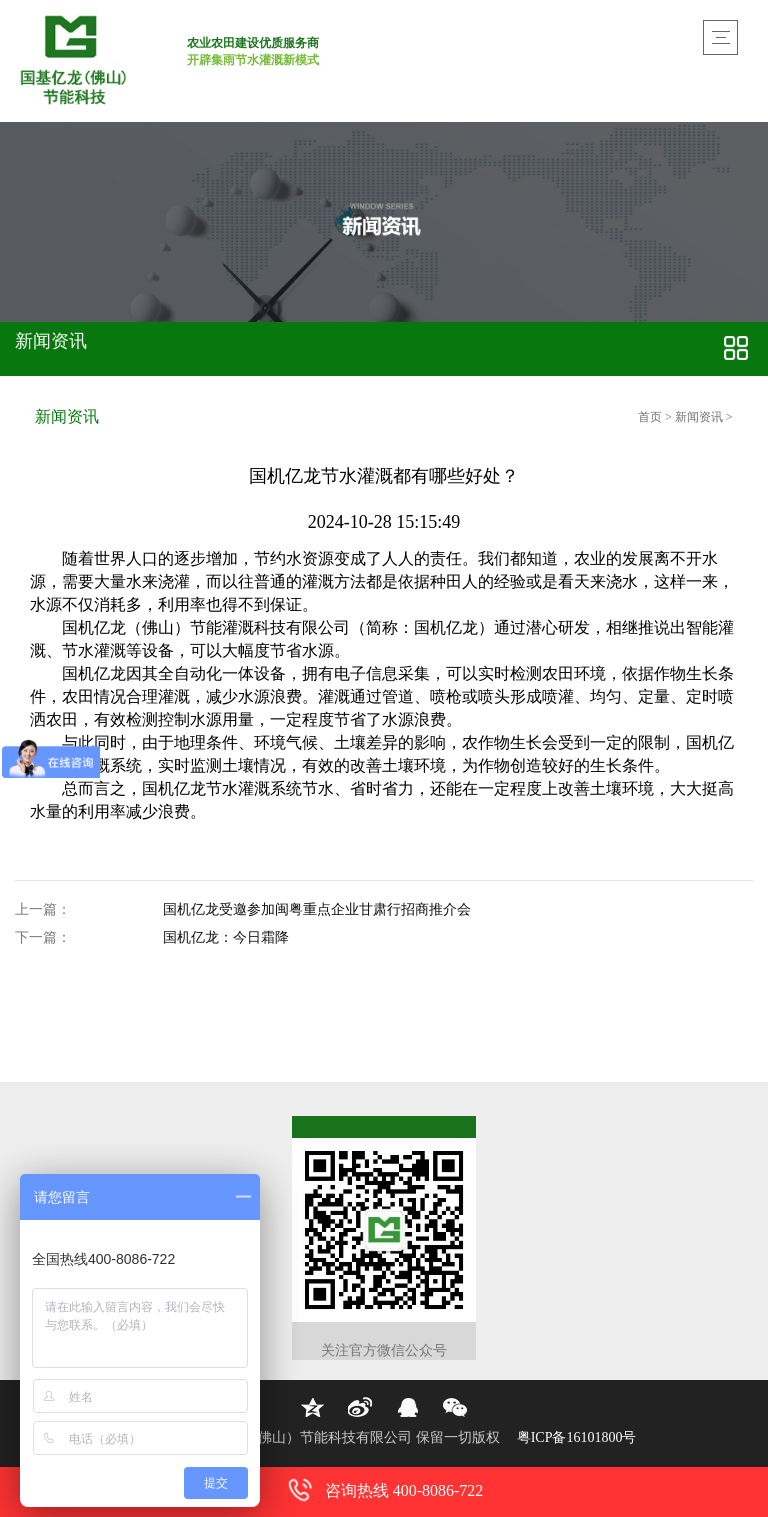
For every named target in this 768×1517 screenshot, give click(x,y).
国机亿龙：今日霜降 (226, 938)
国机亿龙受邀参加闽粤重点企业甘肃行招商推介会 (317, 910)
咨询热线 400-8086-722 (384, 1490)
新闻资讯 (699, 417)
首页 (651, 417)
